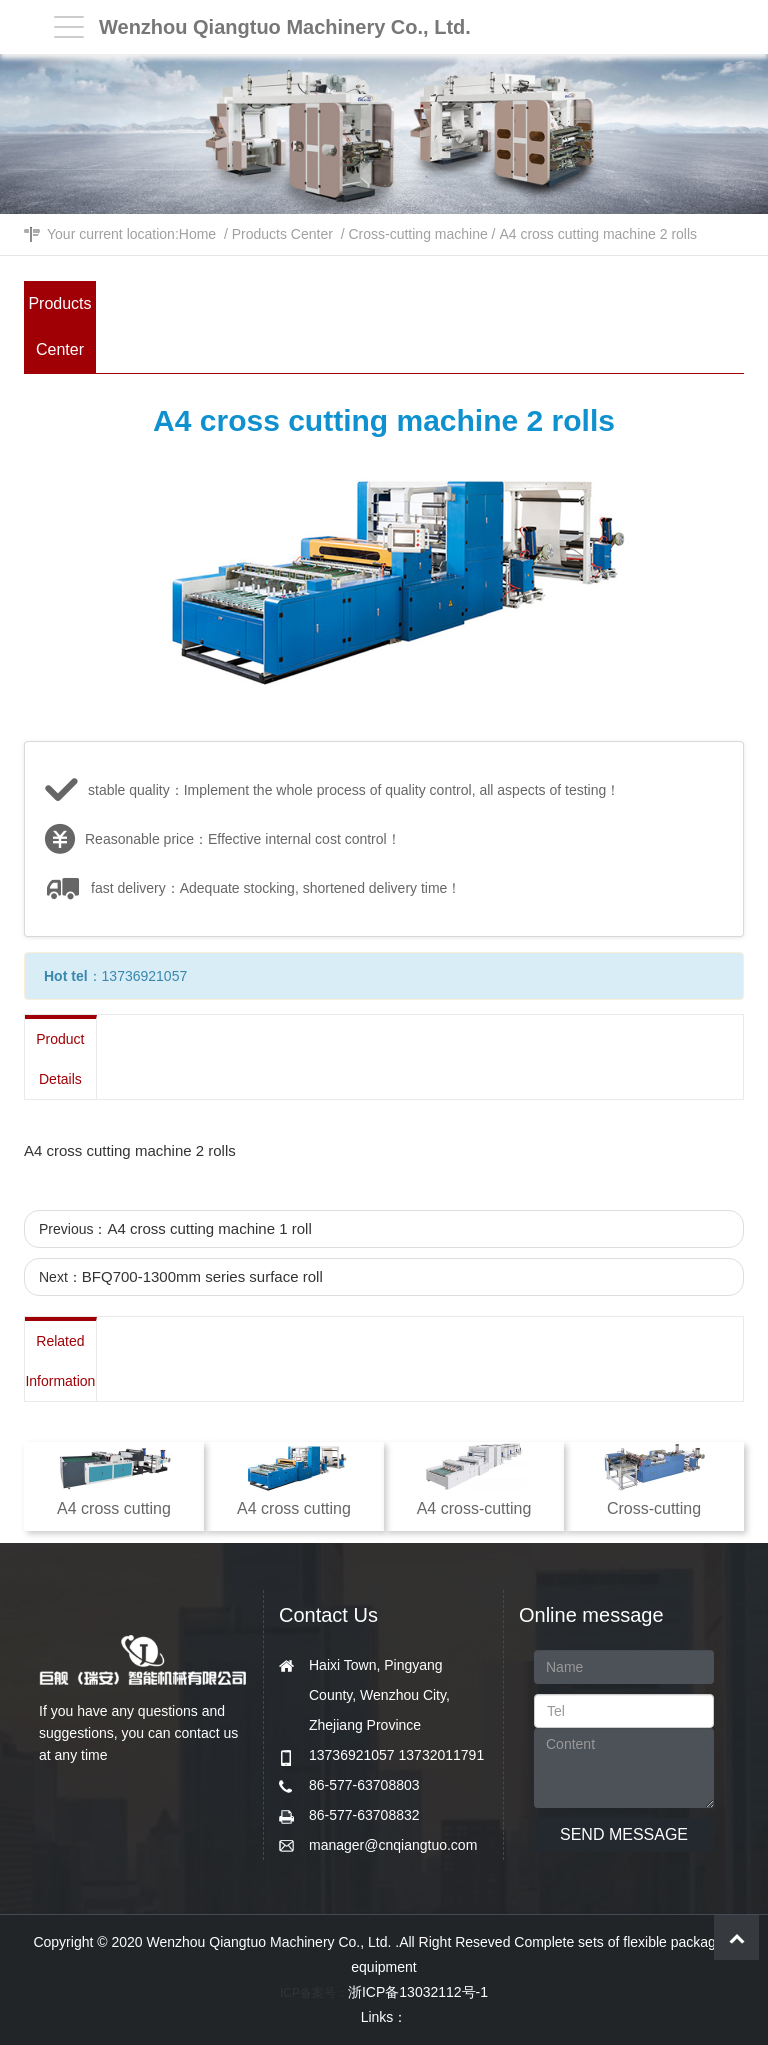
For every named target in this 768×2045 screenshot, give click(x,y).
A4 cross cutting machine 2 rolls (598, 234)
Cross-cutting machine (417, 234)
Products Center (282, 234)
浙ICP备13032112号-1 (418, 1992)
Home (197, 234)
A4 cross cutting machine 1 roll (209, 1228)
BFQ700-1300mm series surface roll (202, 1276)
